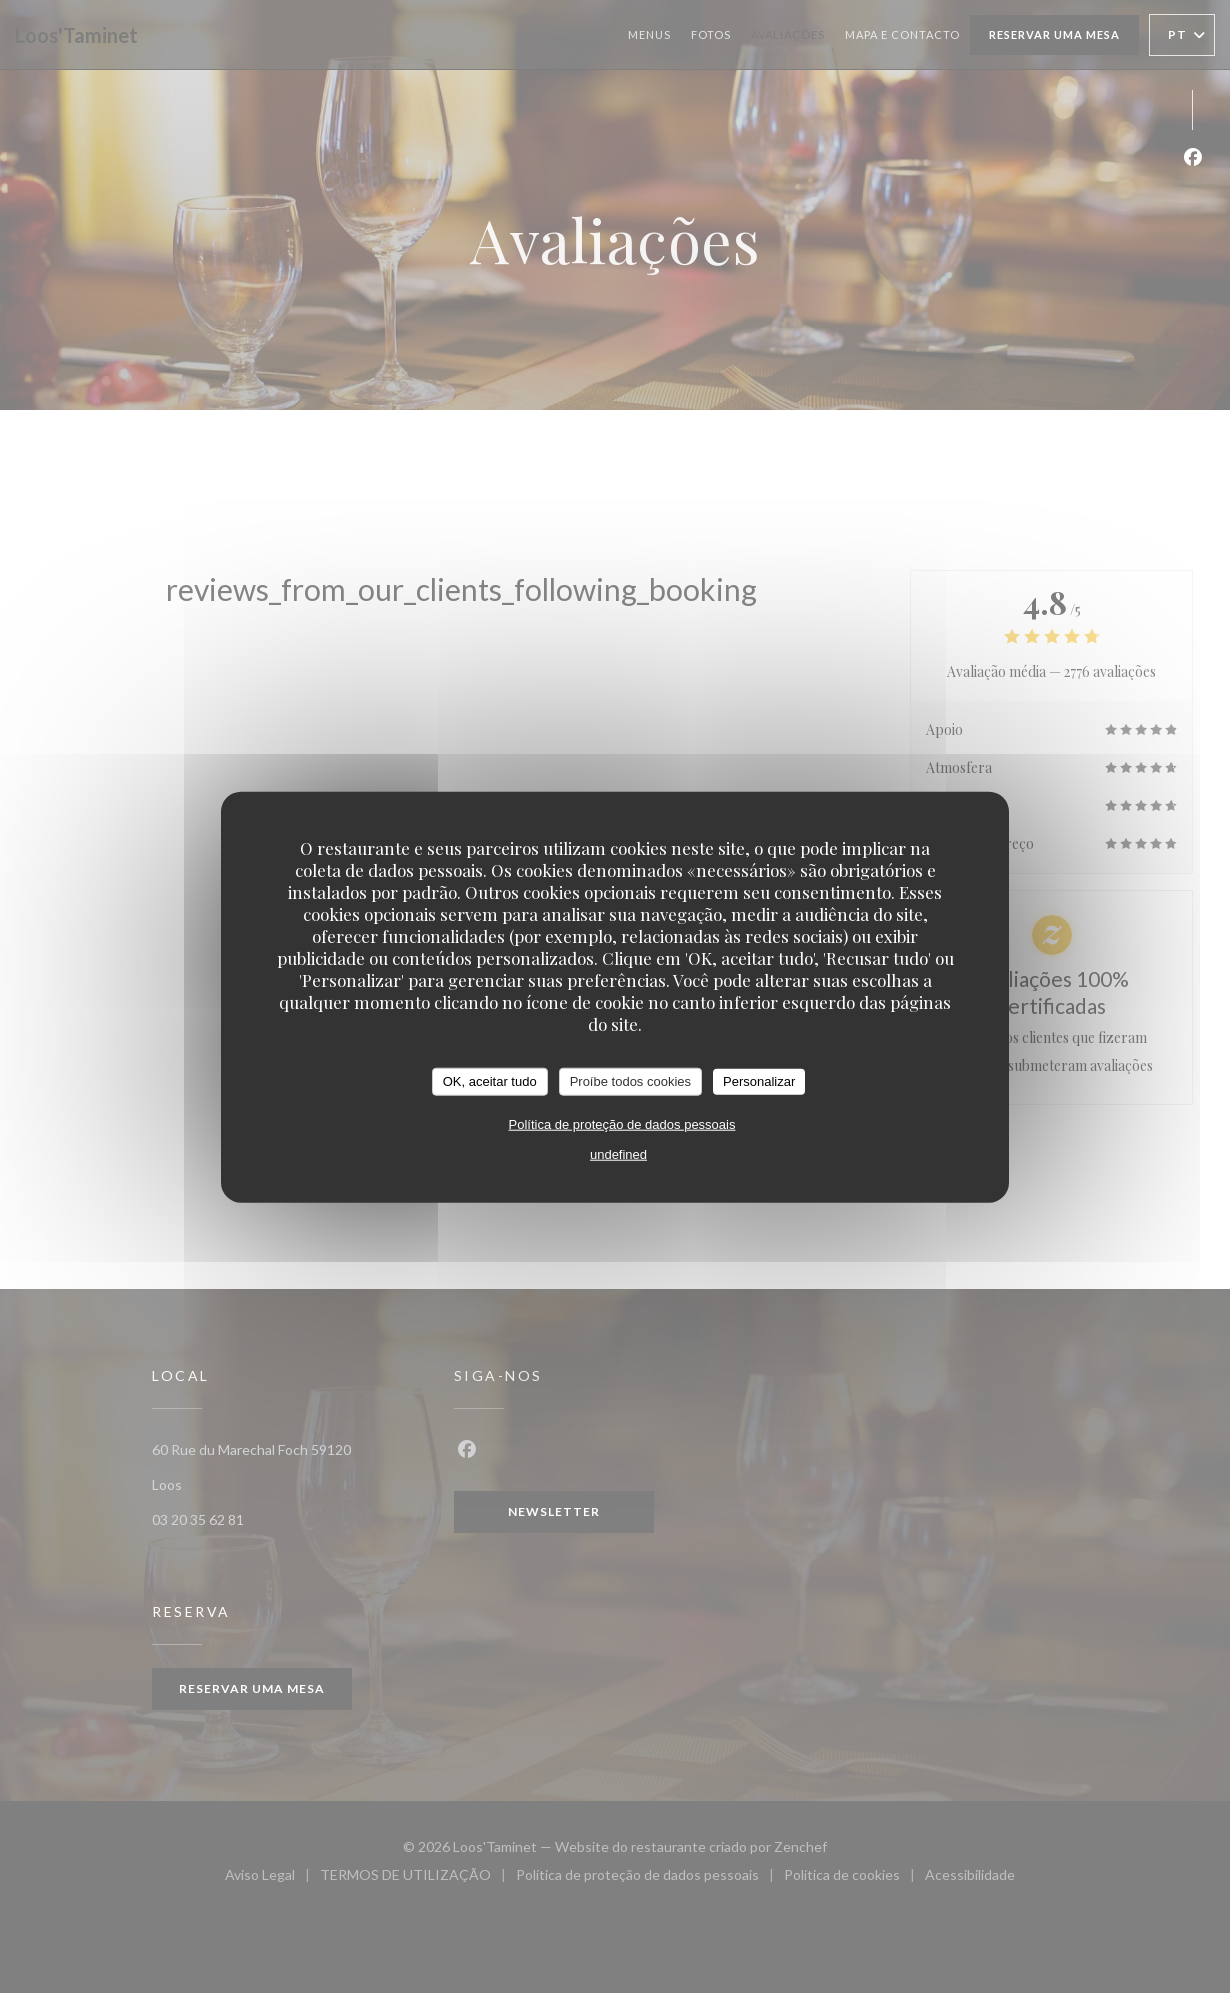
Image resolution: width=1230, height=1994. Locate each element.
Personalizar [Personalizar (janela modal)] (759, 1081)
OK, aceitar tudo (490, 1081)
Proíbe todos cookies (630, 1081)
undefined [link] (618, 1153)
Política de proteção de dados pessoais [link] (622, 1123)
